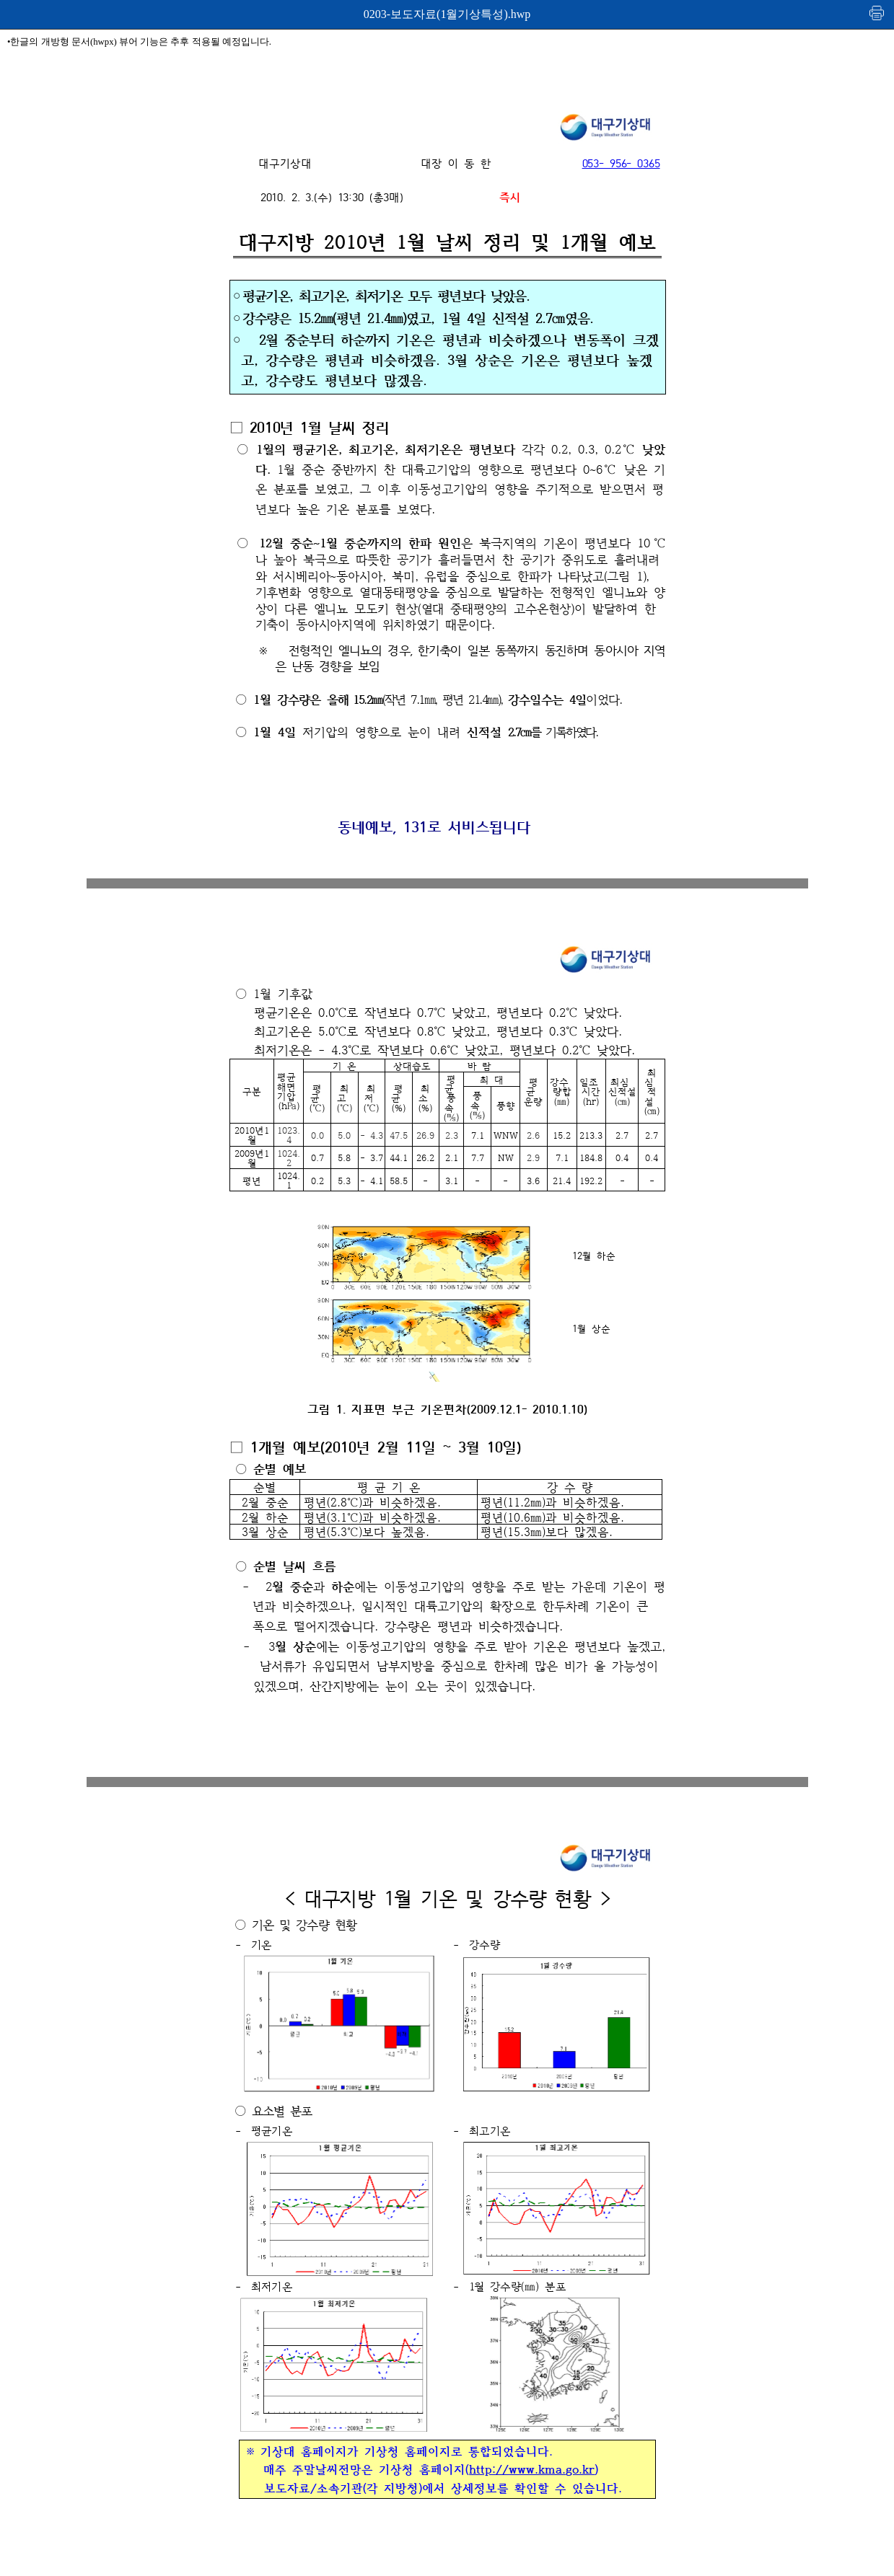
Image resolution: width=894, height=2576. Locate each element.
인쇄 (877, 12)
